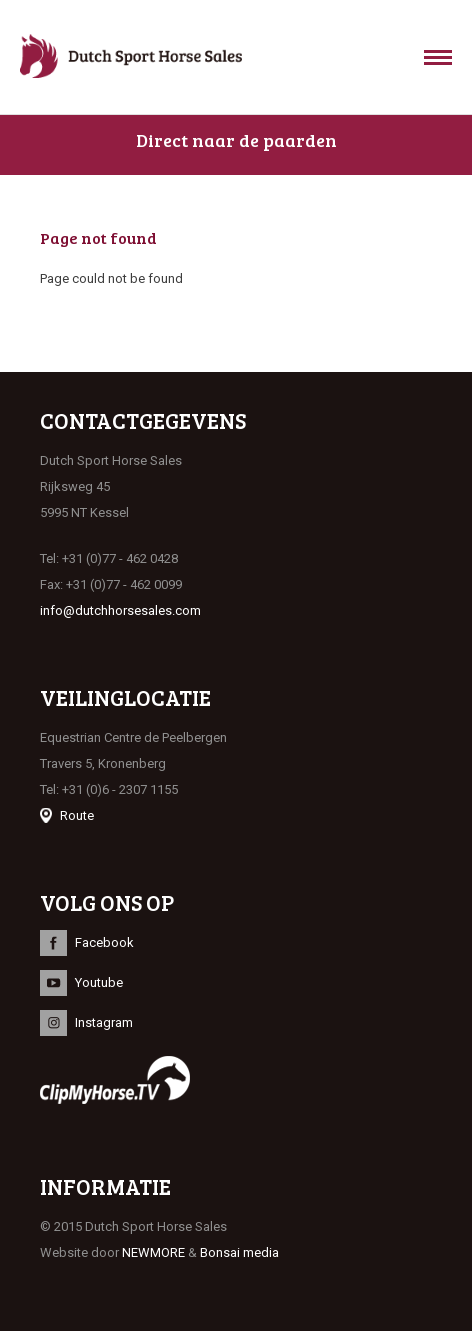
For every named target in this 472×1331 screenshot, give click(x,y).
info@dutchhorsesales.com (120, 610)
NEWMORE (153, 1252)
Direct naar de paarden (236, 140)
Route (77, 815)
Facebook (104, 942)
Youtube (99, 982)
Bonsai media (239, 1252)
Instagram (104, 1022)
